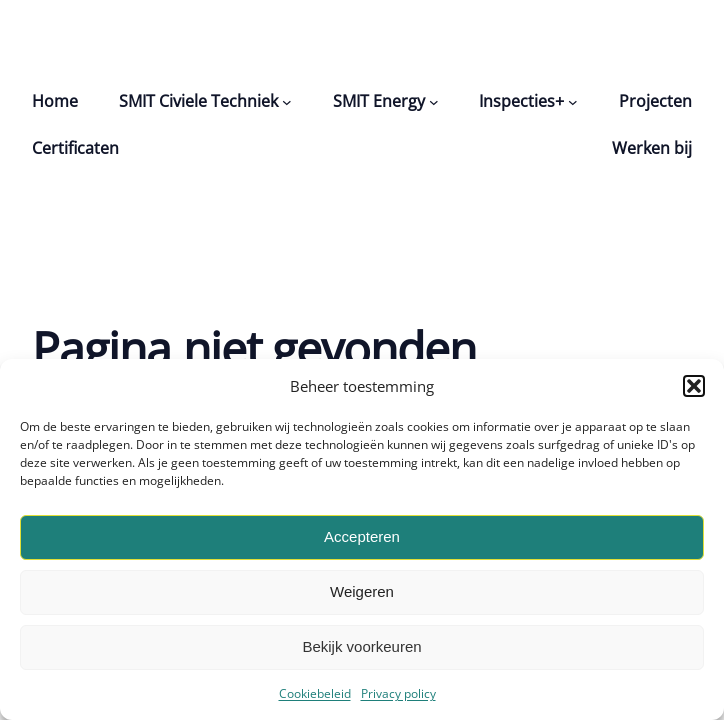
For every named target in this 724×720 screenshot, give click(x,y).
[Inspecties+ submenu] (573, 102)
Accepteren (362, 536)
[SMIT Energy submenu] (434, 102)
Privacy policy (398, 693)
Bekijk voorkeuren (361, 646)
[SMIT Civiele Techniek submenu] (287, 102)
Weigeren (362, 591)
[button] (694, 386)
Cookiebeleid (315, 693)
